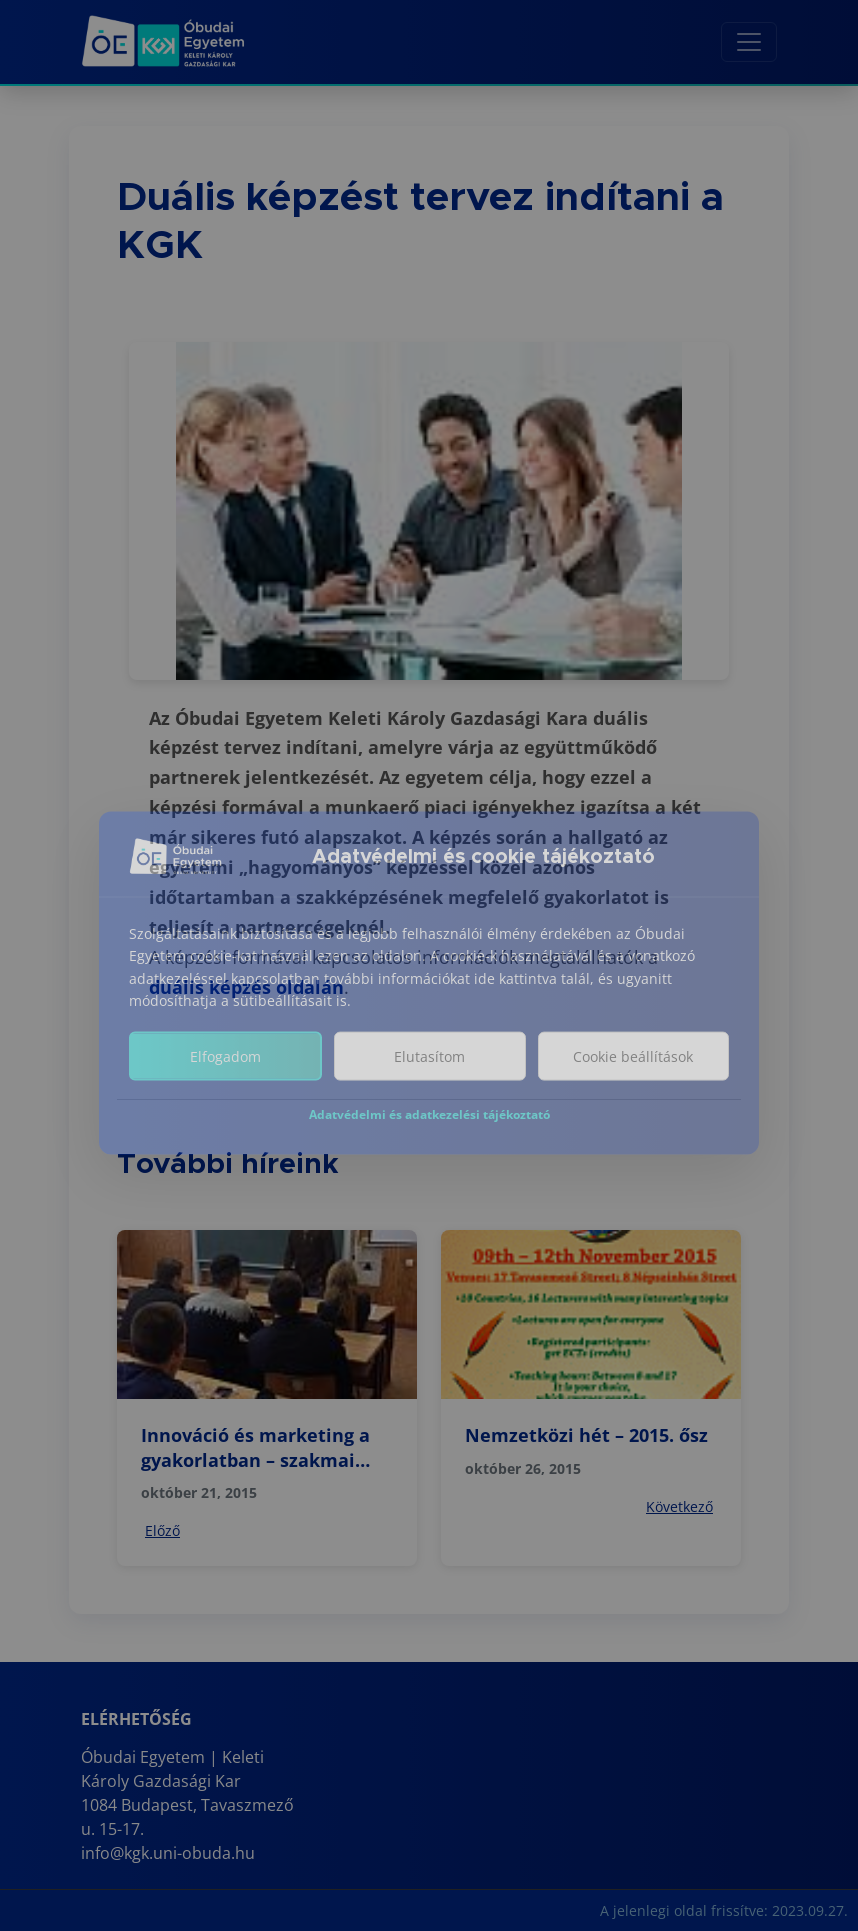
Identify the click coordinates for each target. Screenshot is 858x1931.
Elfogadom (225, 1078)
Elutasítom (429, 1078)
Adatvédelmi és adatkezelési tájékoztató (429, 1136)
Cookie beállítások (633, 1078)
